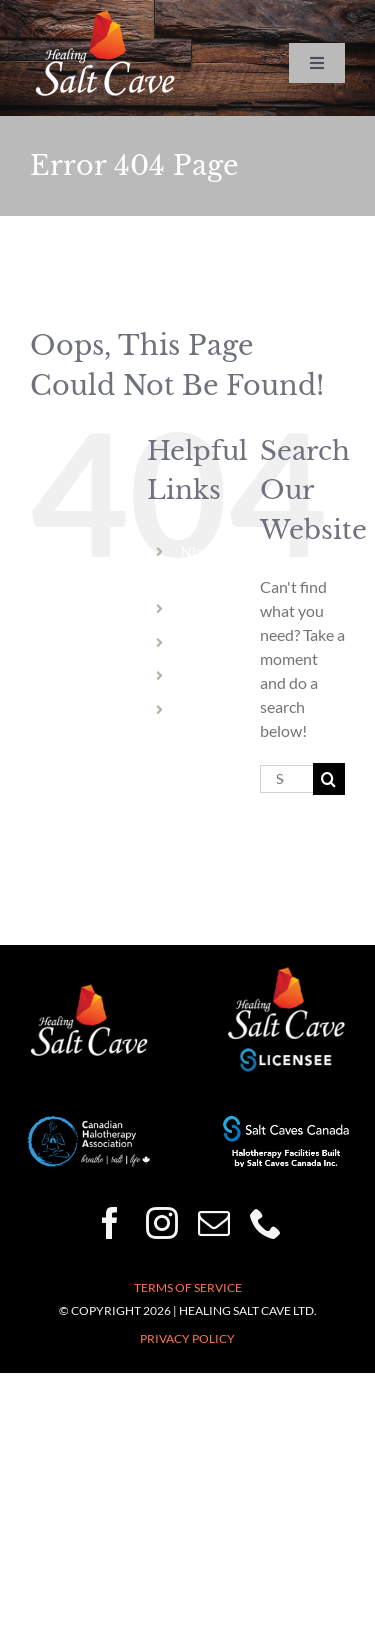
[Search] (329, 779)
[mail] (214, 1223)
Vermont (208, 709)
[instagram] (162, 1223)
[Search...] (286, 779)
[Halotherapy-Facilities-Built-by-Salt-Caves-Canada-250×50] (286, 1123)
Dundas (205, 675)
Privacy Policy (187, 1338)
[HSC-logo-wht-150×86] (105, 17)
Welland (207, 608)
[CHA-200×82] (89, 1123)
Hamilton (210, 642)
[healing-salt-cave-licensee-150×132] (286, 972)
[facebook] (110, 1223)
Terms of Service (188, 1287)
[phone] (266, 1223)
